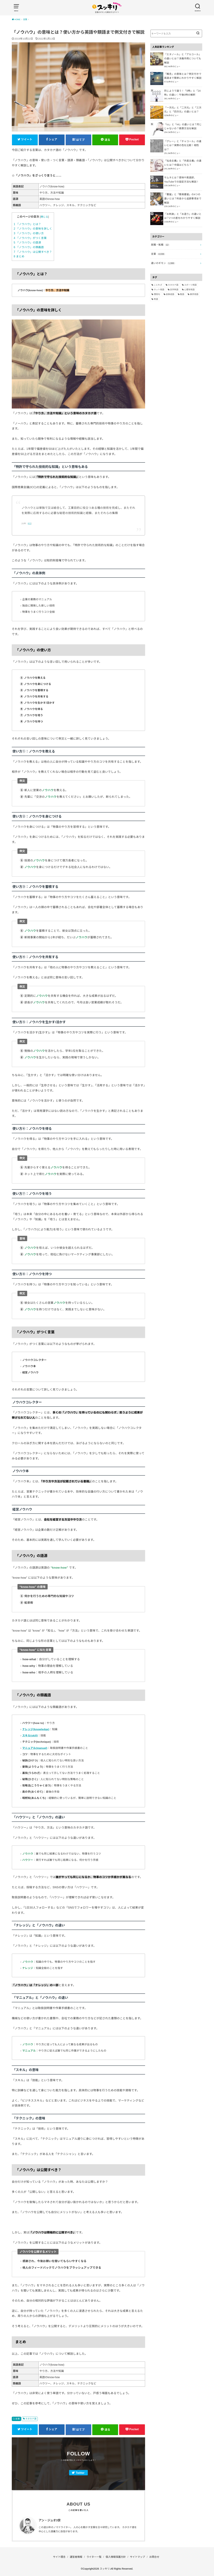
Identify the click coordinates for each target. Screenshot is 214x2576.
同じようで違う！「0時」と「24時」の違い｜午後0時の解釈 (182, 92)
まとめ (19, 256)
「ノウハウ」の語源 (27, 242)
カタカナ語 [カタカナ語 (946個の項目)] (173, 285)
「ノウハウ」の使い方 (29, 233)
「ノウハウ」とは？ (27, 224)
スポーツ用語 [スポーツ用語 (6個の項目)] (190, 285)
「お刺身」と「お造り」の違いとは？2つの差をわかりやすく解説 (182, 216)
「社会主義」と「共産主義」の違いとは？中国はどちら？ (182, 162)
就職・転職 (160, 244)
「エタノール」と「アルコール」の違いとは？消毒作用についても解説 (182, 58)
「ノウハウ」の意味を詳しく (33, 228)
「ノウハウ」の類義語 (29, 247)
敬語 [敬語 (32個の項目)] (182, 294)
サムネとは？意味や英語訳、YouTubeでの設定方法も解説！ (181, 179)
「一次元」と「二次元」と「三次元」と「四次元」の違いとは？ (182, 109)
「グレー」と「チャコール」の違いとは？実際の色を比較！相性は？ (182, 145)
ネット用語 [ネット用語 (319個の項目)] (159, 289)
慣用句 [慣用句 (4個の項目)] (157, 294)
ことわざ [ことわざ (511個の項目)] (158, 285)
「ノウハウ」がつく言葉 (30, 238)
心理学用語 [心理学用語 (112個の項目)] (189, 289)
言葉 (17, 2419)
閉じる (44, 216)
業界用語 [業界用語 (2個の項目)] (194, 294)
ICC (29, 523)
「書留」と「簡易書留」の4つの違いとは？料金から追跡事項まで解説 (182, 198)
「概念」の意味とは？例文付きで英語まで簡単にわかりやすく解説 (182, 76)
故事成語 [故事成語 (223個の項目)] (170, 294)
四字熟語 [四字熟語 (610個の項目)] (174, 289)
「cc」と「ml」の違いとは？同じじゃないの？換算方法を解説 (183, 126)
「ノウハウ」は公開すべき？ (33, 251)
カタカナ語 (31, 2419)
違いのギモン (163, 263)
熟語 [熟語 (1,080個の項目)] (156, 299)
